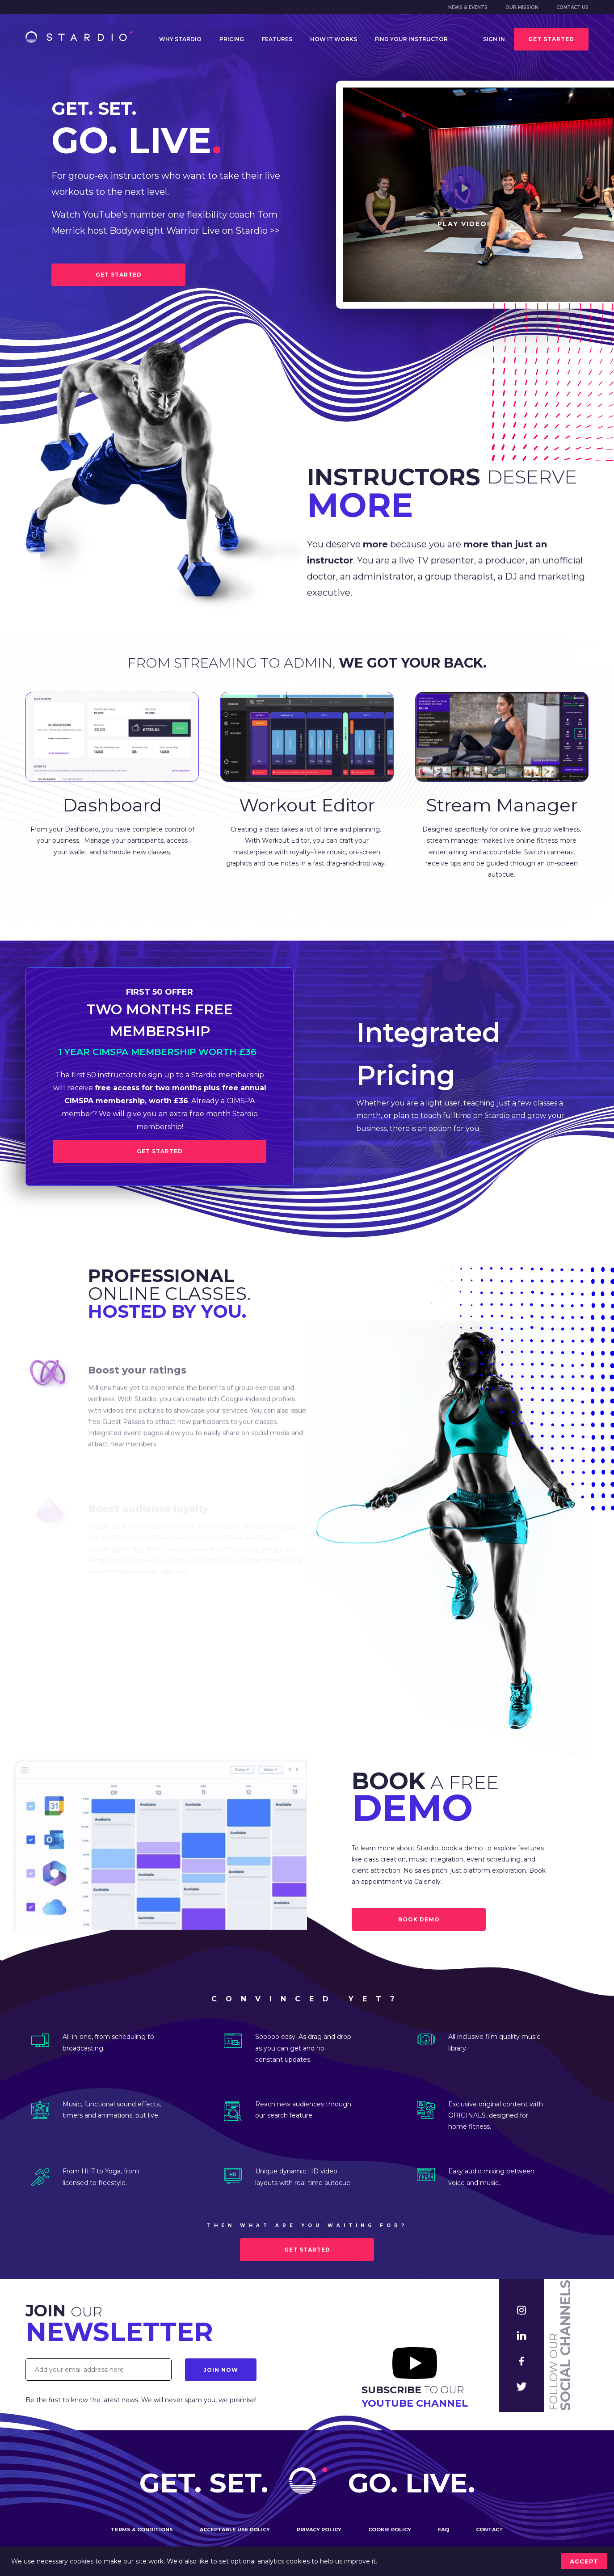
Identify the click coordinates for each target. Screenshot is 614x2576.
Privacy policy (319, 2534)
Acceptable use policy (235, 2534)
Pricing (231, 39)
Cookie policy (389, 2534)
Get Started (160, 1151)
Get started (551, 39)
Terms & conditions (142, 2534)
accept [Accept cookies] (584, 2561)
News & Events (468, 7)
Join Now (220, 2369)
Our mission (521, 7)
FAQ (443, 2534)
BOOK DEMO (419, 1919)
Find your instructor (411, 39)
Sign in (494, 39)
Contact (489, 2534)
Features (277, 39)
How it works (333, 39)
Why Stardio (180, 39)
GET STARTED (119, 274)
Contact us (572, 7)
